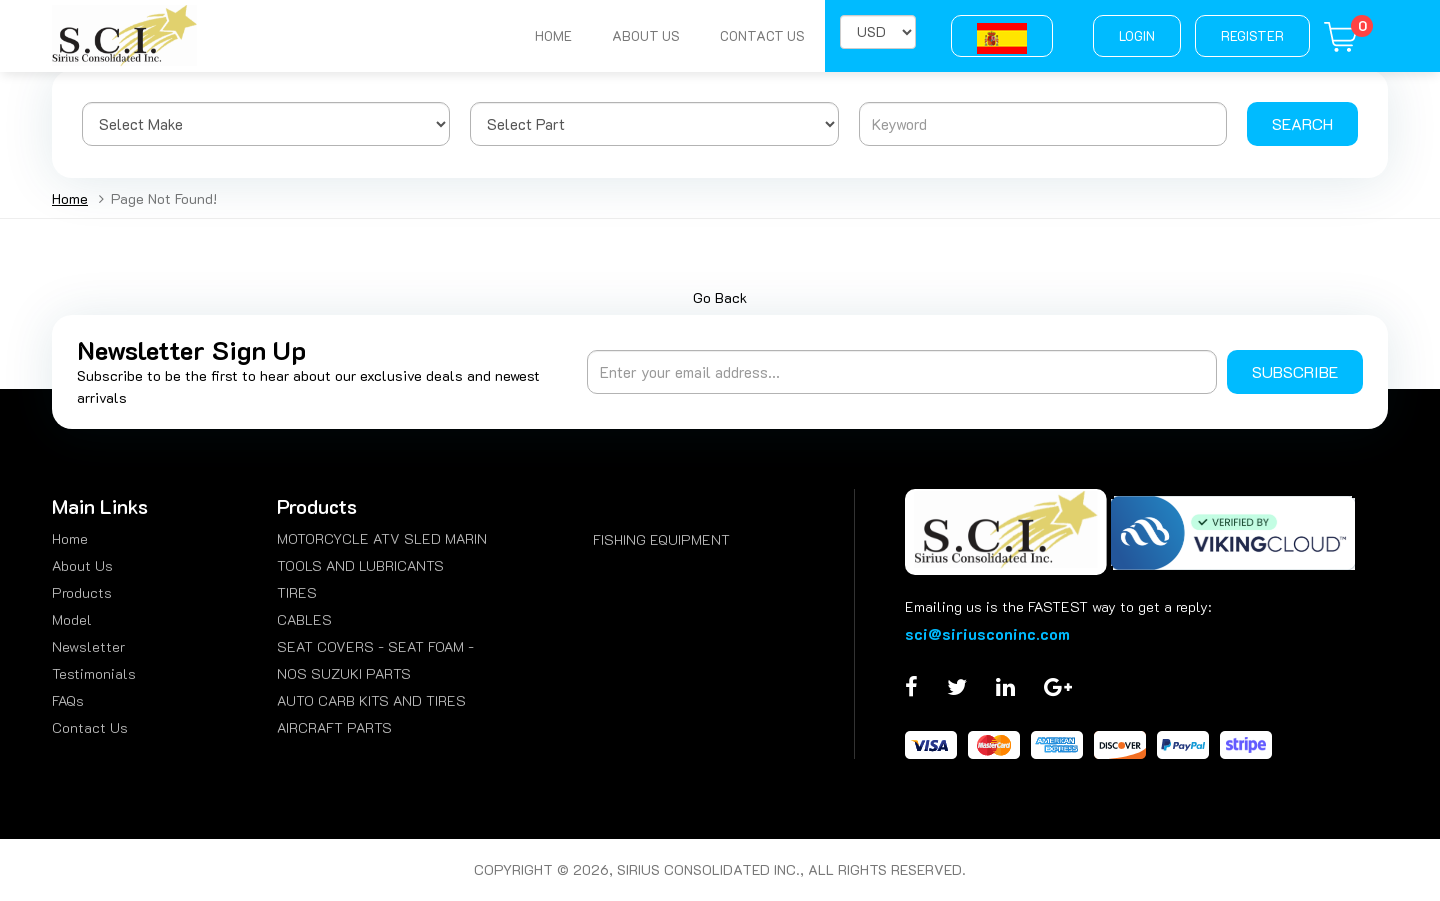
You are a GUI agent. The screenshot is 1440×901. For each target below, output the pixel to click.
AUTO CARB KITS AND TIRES (371, 700)
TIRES (297, 592)
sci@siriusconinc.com (987, 633)
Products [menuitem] (82, 592)
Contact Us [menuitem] (90, 727)
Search (1302, 123)
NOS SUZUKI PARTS (344, 673)
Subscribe (1295, 371)
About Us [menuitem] (82, 565)
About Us (646, 35)
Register (1252, 35)
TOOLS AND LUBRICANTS (360, 565)
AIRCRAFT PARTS (334, 727)
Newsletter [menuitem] (88, 646)
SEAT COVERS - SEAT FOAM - (375, 646)
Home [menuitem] (70, 538)
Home (553, 35)
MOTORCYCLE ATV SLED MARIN (382, 538)
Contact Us (762, 35)
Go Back (720, 297)
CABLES (304, 619)
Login (1137, 35)
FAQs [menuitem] (68, 700)
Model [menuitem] (72, 619)
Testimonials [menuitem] (94, 673)
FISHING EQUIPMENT (661, 539)
